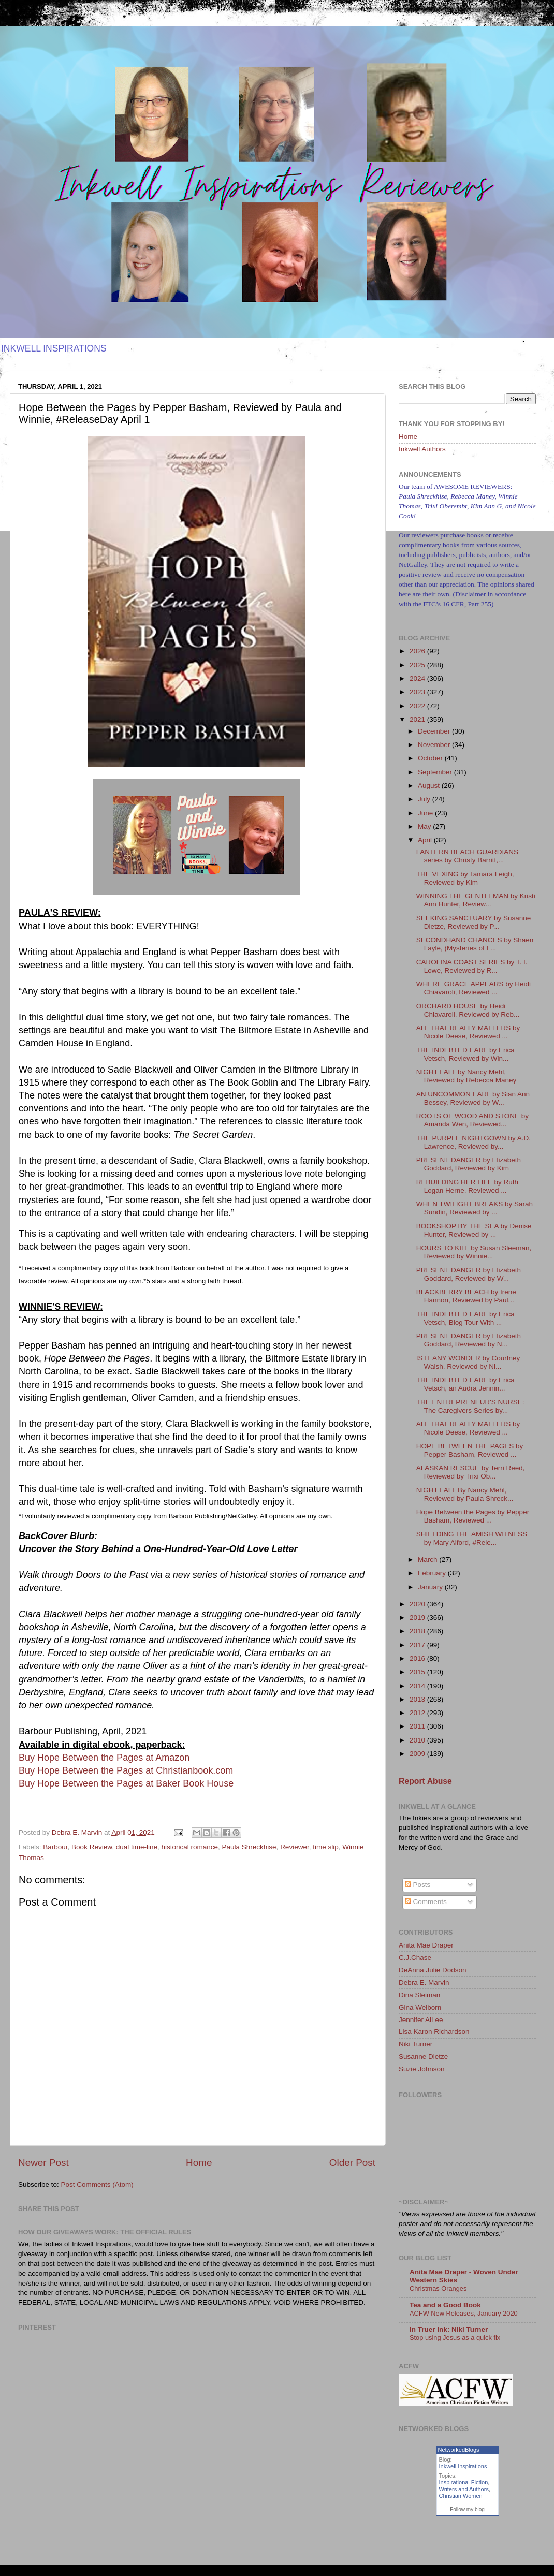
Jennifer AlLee (421, 2020)
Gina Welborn (420, 2007)
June (426, 813)
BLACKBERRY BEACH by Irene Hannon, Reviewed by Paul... (466, 1296)
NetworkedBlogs (458, 2450)
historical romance (189, 1847)
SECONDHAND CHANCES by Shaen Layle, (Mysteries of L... (475, 944)
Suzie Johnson (422, 2069)
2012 (418, 1713)
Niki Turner (415, 2044)
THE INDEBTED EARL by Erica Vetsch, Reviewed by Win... (465, 1054)
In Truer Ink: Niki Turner (449, 2329)
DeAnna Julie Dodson (432, 1970)
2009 (418, 1754)
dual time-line (136, 1847)
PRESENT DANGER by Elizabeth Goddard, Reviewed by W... (468, 1274)
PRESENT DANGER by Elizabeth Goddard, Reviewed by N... (468, 1340)
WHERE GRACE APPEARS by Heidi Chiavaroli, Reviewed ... (473, 988)
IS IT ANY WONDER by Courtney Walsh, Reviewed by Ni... (468, 1362)
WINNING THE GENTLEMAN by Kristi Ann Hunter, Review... (475, 900)
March (428, 1559)
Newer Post (43, 2162)
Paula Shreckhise (249, 1847)
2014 (418, 1686)
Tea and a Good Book (445, 2305)
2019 (418, 1617)
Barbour (55, 1847)
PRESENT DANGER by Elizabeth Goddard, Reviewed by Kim (468, 1164)
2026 (418, 651)
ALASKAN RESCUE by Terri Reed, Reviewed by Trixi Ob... (470, 1472)
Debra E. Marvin (424, 1982)
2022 (418, 706)
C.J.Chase (415, 1958)
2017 (418, 1645)
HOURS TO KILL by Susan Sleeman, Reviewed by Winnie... (474, 1252)
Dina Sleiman (419, 1995)
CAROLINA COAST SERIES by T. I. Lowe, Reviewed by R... (472, 966)
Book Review (91, 1847)
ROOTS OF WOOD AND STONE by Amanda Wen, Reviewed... (472, 1120)
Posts (418, 1885)
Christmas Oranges (438, 2288)
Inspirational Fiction (463, 2482)
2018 (418, 1631)
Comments (426, 1902)
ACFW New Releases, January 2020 (464, 2313)
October (431, 758)
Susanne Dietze (423, 2056)
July (425, 799)
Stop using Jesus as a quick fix (455, 2337)
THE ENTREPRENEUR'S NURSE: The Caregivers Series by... (470, 1406)
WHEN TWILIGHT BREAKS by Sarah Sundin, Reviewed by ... (474, 1208)
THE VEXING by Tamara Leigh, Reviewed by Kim (465, 878)
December (435, 731)
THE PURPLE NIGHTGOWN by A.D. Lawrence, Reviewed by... (473, 1142)
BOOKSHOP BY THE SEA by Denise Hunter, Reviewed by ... (474, 1230)
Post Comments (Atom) (97, 2184)
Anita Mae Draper (426, 1945)
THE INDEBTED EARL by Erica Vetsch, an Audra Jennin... (465, 1384)
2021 (418, 719)
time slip (326, 1847)
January (431, 1587)
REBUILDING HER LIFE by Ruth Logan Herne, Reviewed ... (467, 1186)
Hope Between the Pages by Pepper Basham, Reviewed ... (472, 1516)
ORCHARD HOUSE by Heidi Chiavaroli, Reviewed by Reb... (468, 1010)
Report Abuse (425, 1781)
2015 (418, 1672)
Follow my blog (467, 2509)
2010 (418, 1740)
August (430, 785)
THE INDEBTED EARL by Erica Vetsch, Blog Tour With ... (465, 1318)
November (435, 745)
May (425, 826)
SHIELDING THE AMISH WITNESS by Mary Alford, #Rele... (471, 1538)
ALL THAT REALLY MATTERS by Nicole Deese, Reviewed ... (468, 1032)
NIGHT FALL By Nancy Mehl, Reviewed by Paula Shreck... (465, 1494)
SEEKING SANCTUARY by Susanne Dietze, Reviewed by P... (473, 922)
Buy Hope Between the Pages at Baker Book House (126, 1783)
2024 (418, 678)
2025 (418, 665)
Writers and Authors (464, 2489)
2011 (418, 1726)
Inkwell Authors (422, 449)
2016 (418, 1658)
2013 (418, 1699)
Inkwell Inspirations (463, 2466)
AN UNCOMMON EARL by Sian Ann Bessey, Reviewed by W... (473, 1098)
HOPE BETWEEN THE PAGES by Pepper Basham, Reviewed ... (469, 1450)
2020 (418, 1604)
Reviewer (294, 1847)
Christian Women (461, 2496)
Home (199, 2162)
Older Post (352, 2162)
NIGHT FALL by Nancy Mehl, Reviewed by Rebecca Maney (466, 1076)
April (426, 840)
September (436, 772)
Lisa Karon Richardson (434, 2032)
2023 (418, 692)
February (433, 1573)
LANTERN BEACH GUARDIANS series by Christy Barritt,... (467, 856)
